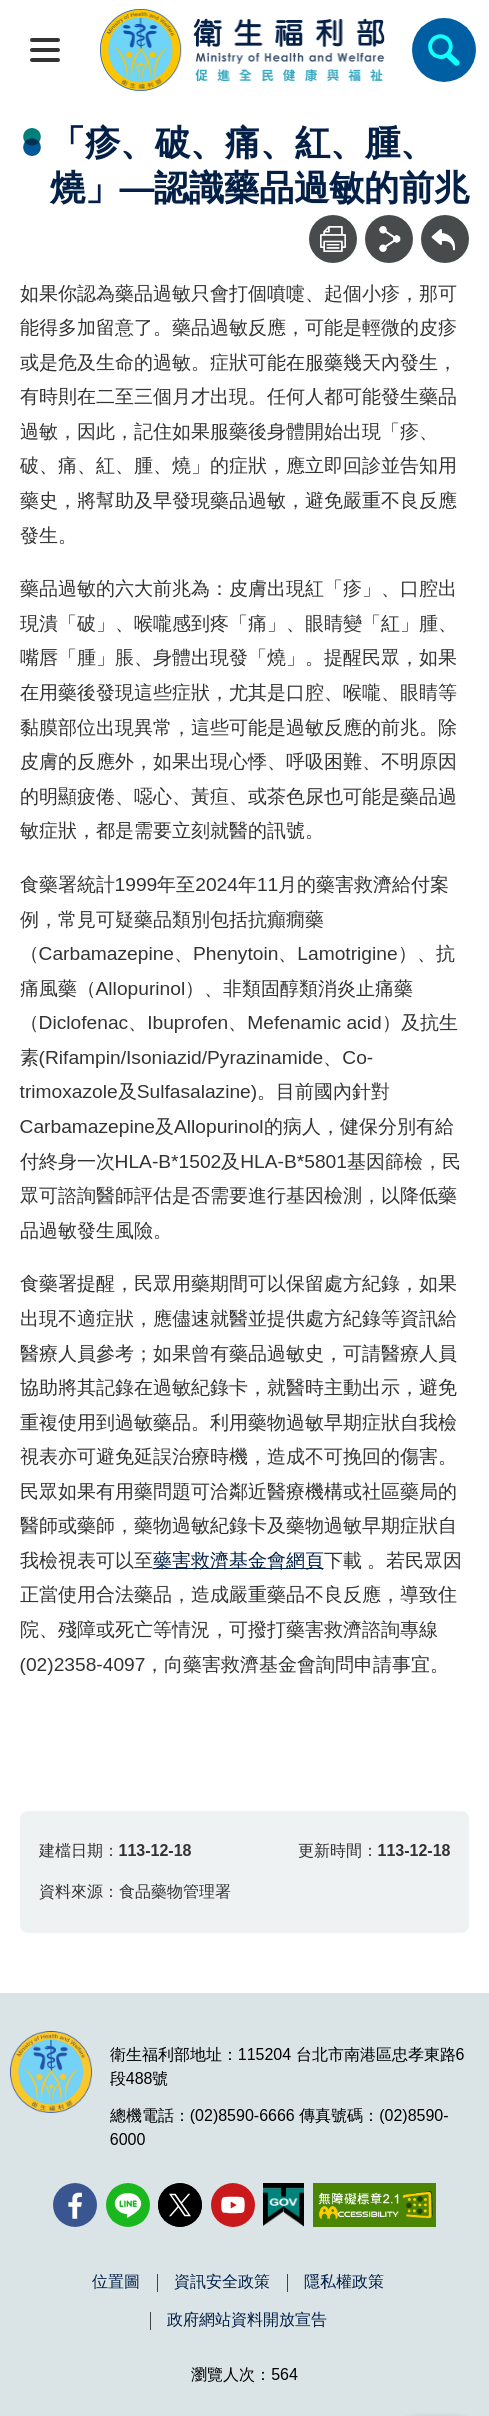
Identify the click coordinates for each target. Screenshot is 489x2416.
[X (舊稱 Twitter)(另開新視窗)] (180, 2205)
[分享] (389, 239)
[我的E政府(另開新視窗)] (283, 2205)
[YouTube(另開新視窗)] (233, 2205)
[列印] (333, 239)
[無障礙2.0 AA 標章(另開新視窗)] (374, 2205)
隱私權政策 (344, 2282)
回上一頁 (445, 224)
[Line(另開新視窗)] (128, 2205)
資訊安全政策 (222, 2282)
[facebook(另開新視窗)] (75, 2205)
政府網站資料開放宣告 (247, 2320)
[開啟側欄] (45, 50)
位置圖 (116, 2282)
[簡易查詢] (444, 50)
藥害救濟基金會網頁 (238, 1560)
